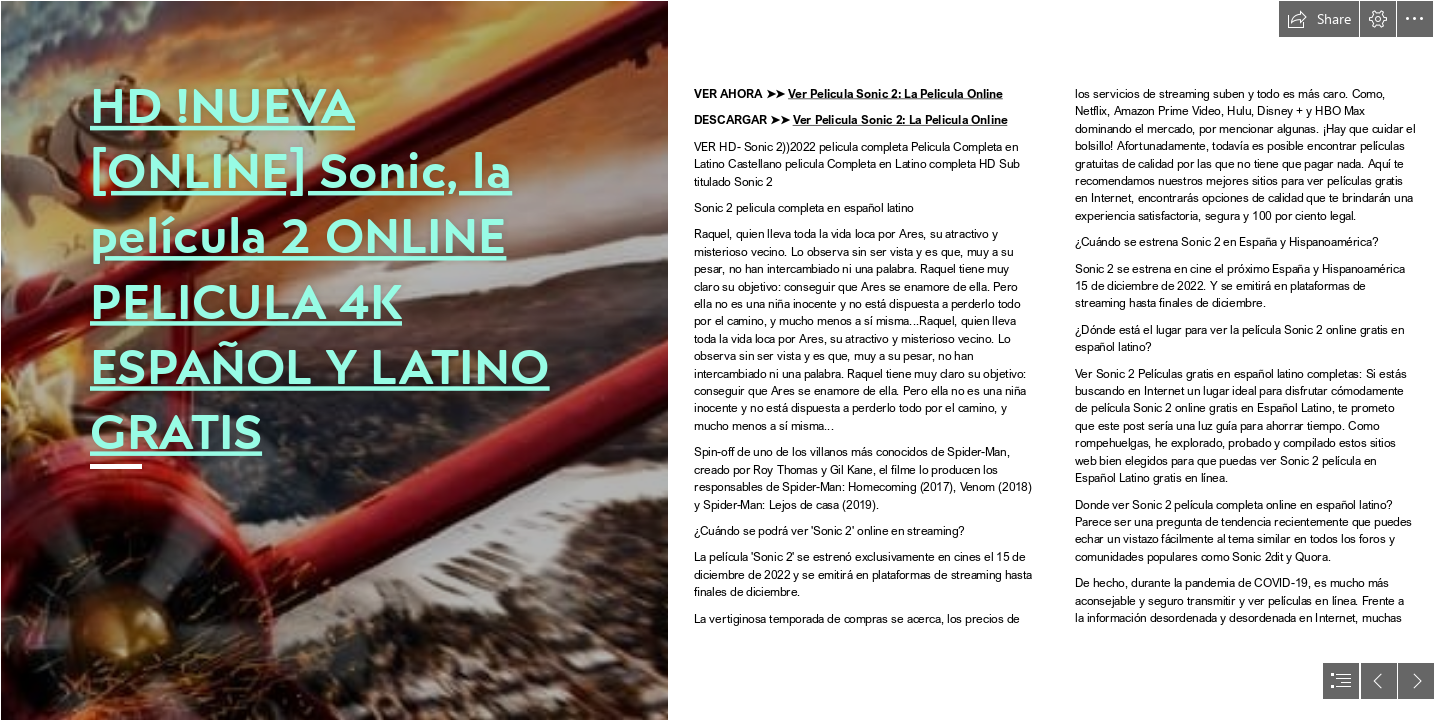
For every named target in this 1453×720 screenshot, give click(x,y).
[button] (1319, 19)
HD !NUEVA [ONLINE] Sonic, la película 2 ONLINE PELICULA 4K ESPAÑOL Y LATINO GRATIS (320, 268)
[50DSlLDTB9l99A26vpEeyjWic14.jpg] (334, 360)
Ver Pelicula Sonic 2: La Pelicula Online (895, 93)
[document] (726, 360)
